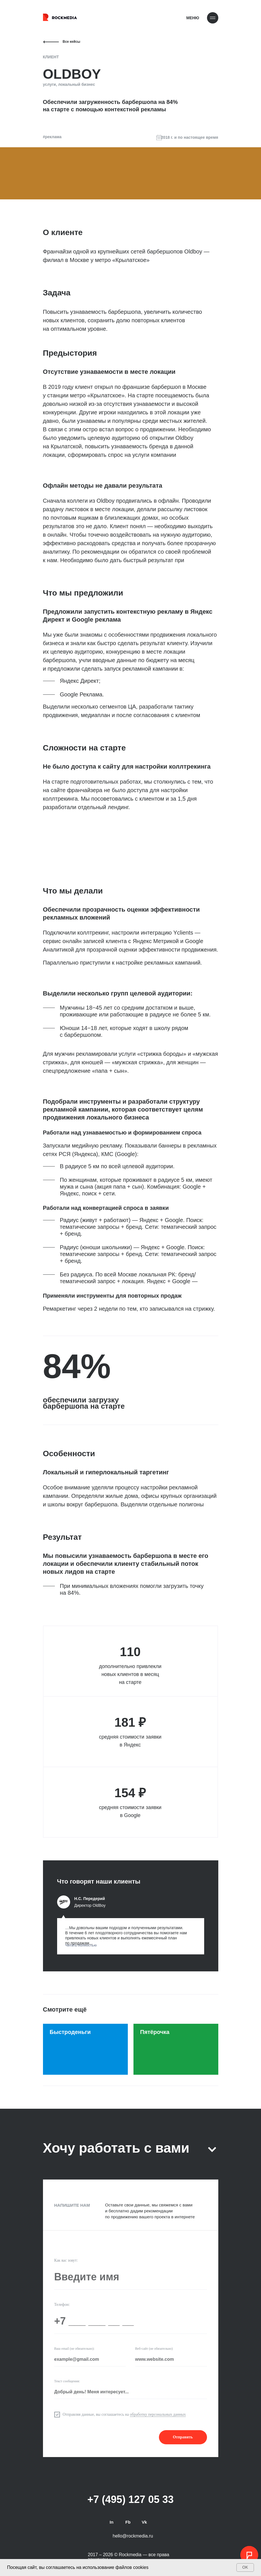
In (111, 2522)
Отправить (183, 2437)
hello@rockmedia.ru (133, 2536)
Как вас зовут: (66, 2260)
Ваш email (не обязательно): (74, 2349)
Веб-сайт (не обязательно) (154, 2349)
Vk (144, 2522)
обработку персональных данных (158, 2414)
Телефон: (62, 2304)
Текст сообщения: (67, 2381)
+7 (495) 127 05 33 (130, 2499)
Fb (127, 2522)
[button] (130, 1936)
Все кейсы (71, 42)
